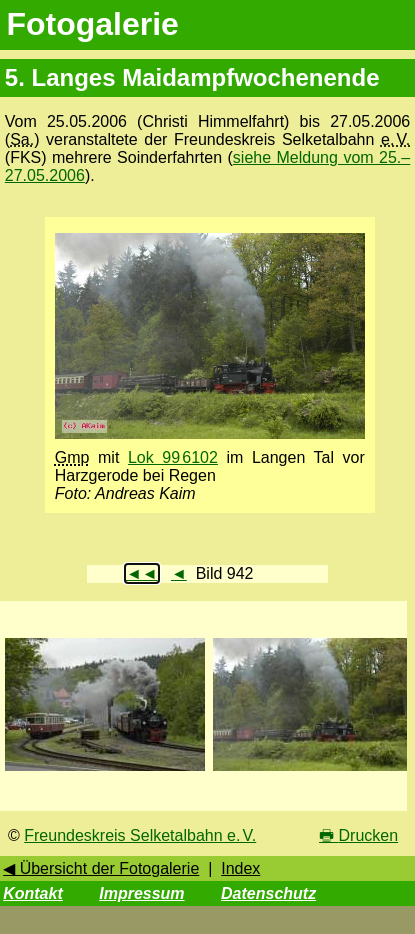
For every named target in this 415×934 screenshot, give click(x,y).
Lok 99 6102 (173, 457)
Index (240, 868)
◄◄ (142, 573)
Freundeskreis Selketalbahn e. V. (140, 835)
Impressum (141, 893)
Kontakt (33, 893)
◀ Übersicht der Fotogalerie (101, 868)
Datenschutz (268, 893)
